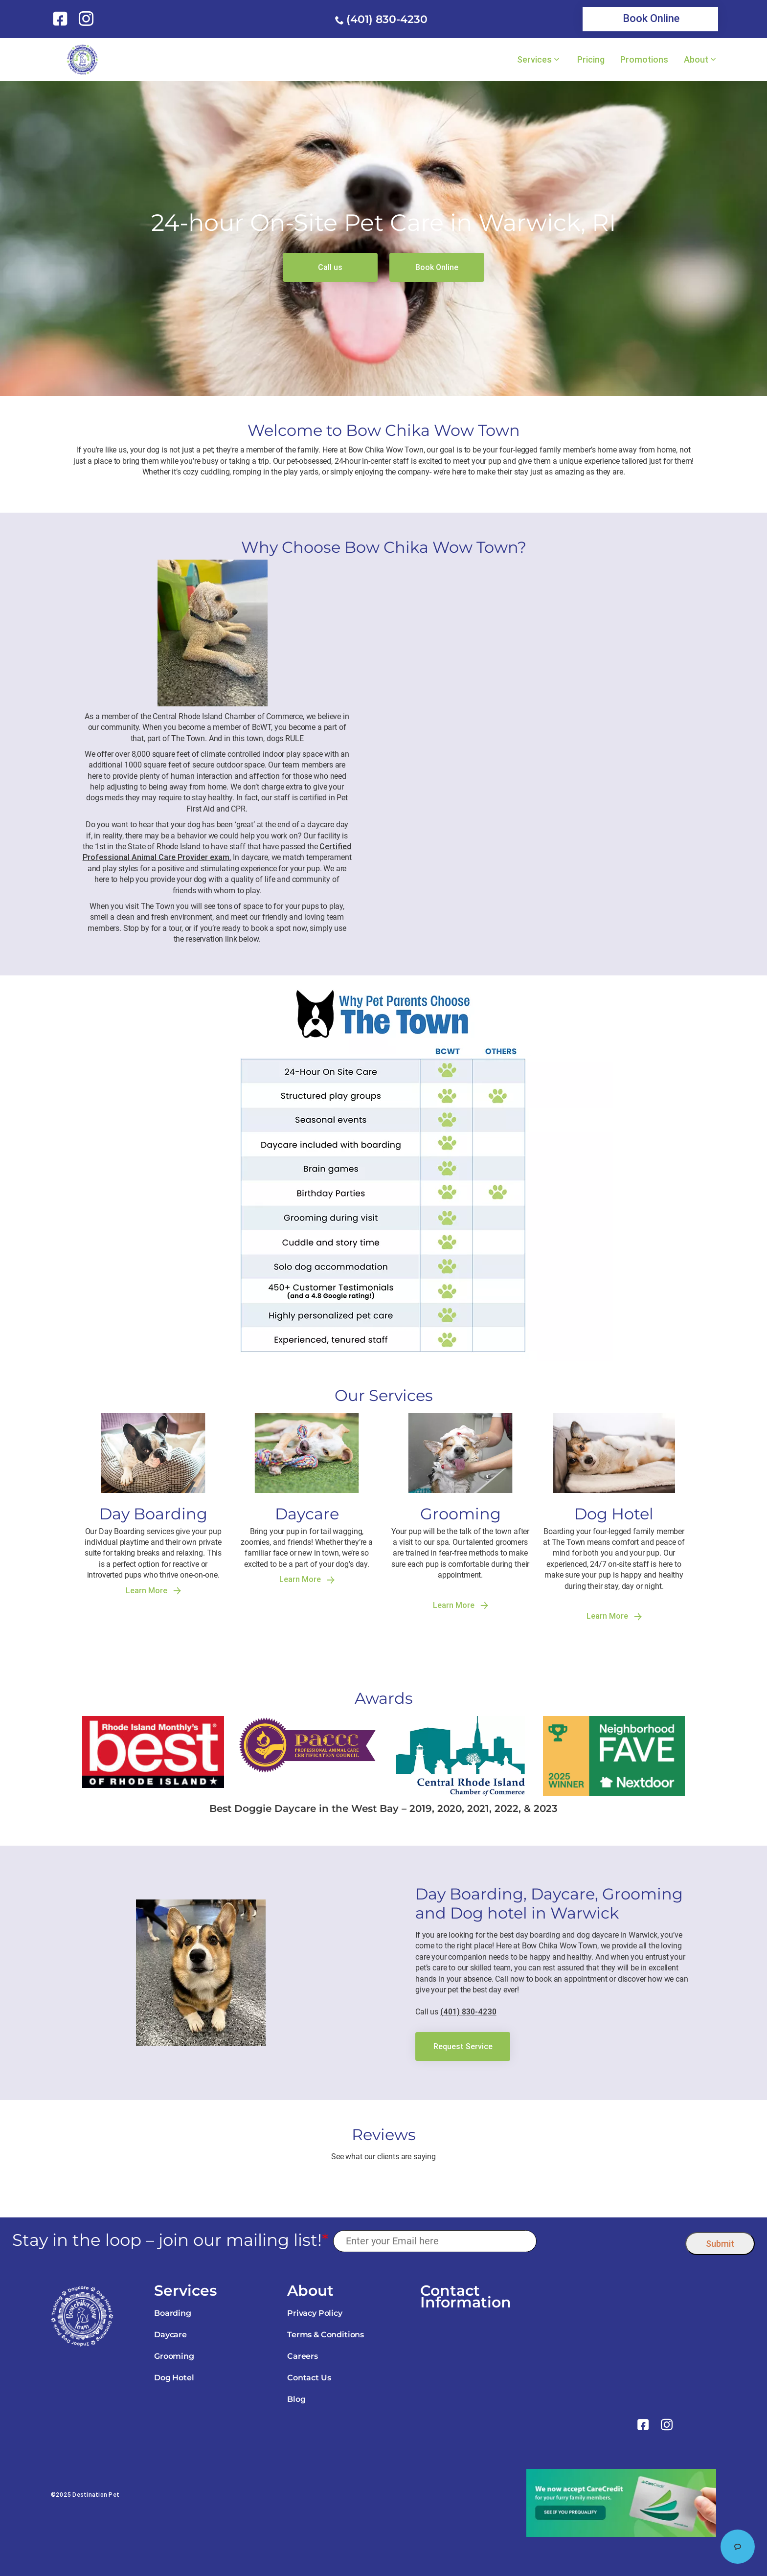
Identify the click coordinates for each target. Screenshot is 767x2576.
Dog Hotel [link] (174, 2377)
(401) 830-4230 (387, 19)
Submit (720, 2243)
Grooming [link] (174, 2356)
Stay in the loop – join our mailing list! (170, 2240)
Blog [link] (296, 2399)
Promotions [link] (644, 59)
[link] (62, 18)
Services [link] (534, 59)
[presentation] (611, 2241)
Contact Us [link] (309, 2377)
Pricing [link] (591, 59)
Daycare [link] (170, 2334)
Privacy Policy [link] (314, 2313)
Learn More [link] (153, 1590)
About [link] (696, 59)
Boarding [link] (172, 2313)
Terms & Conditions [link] (325, 2334)
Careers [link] (302, 2356)
